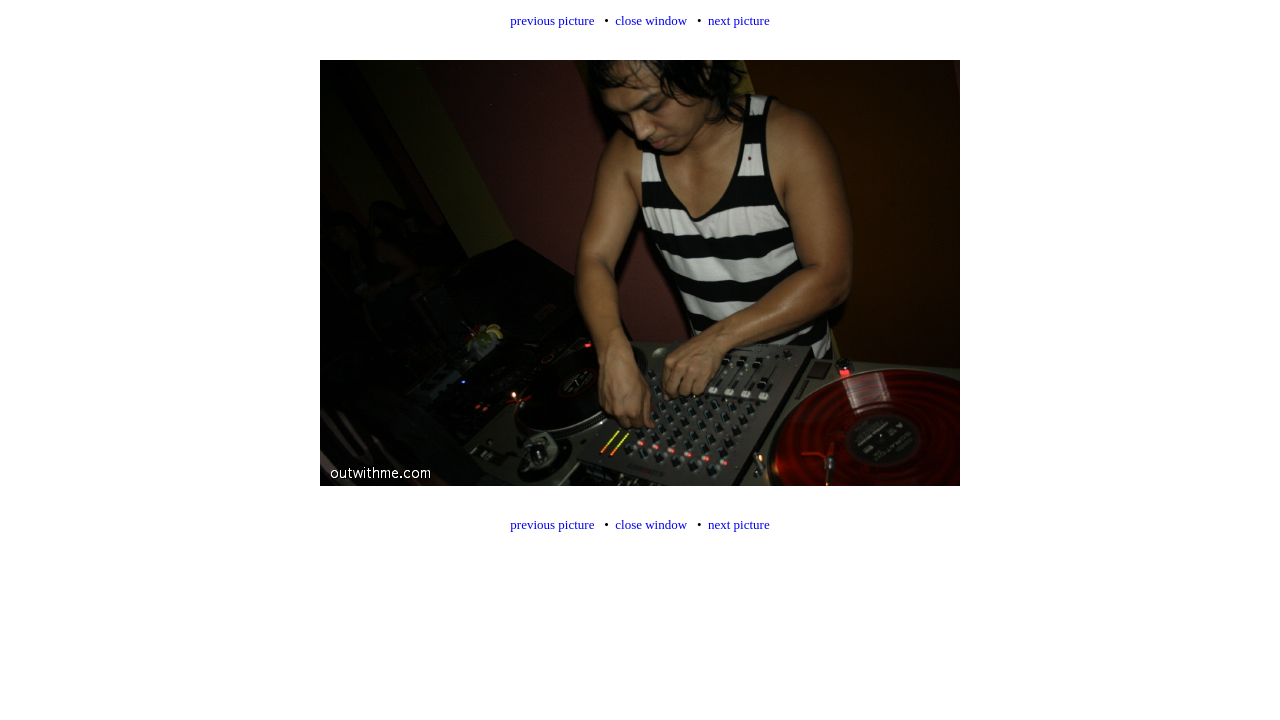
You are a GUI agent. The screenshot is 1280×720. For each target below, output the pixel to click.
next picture (739, 20)
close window (651, 20)
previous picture (552, 20)
